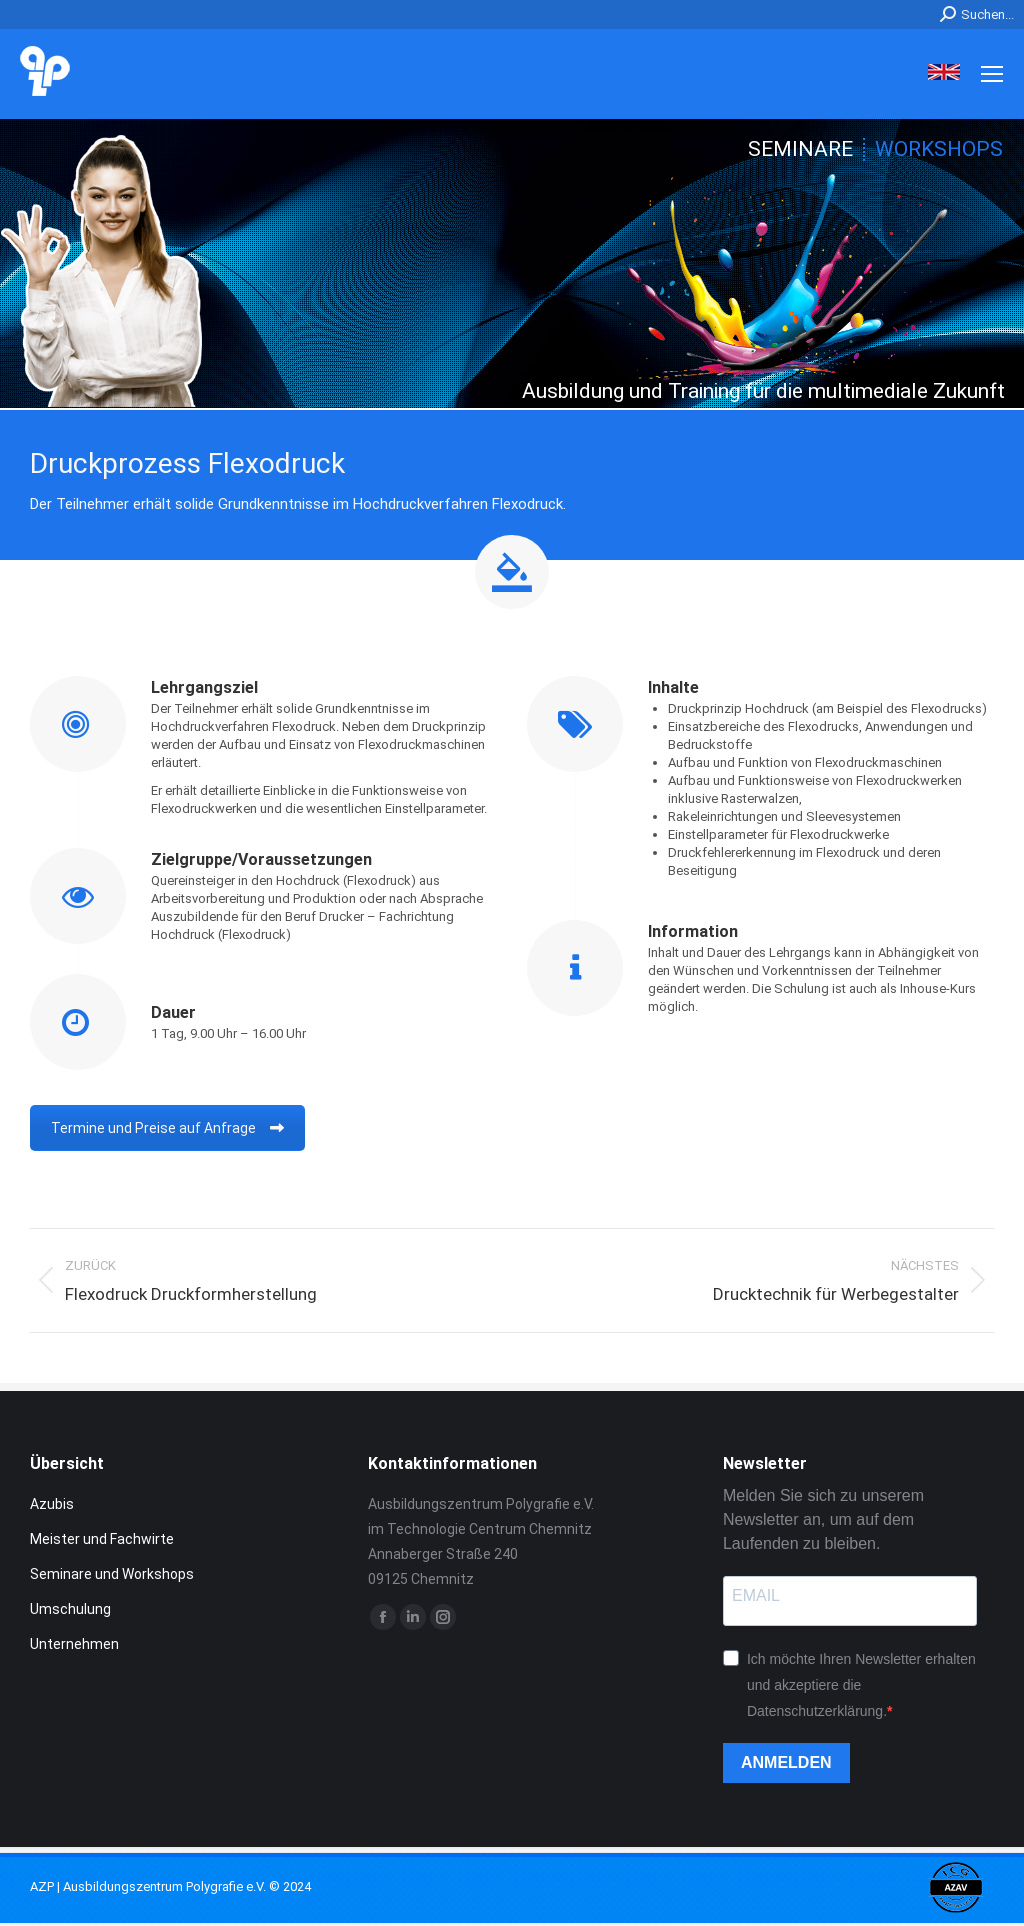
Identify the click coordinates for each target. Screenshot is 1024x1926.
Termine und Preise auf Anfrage (167, 1128)
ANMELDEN (786, 1762)
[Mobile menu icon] (992, 74)
